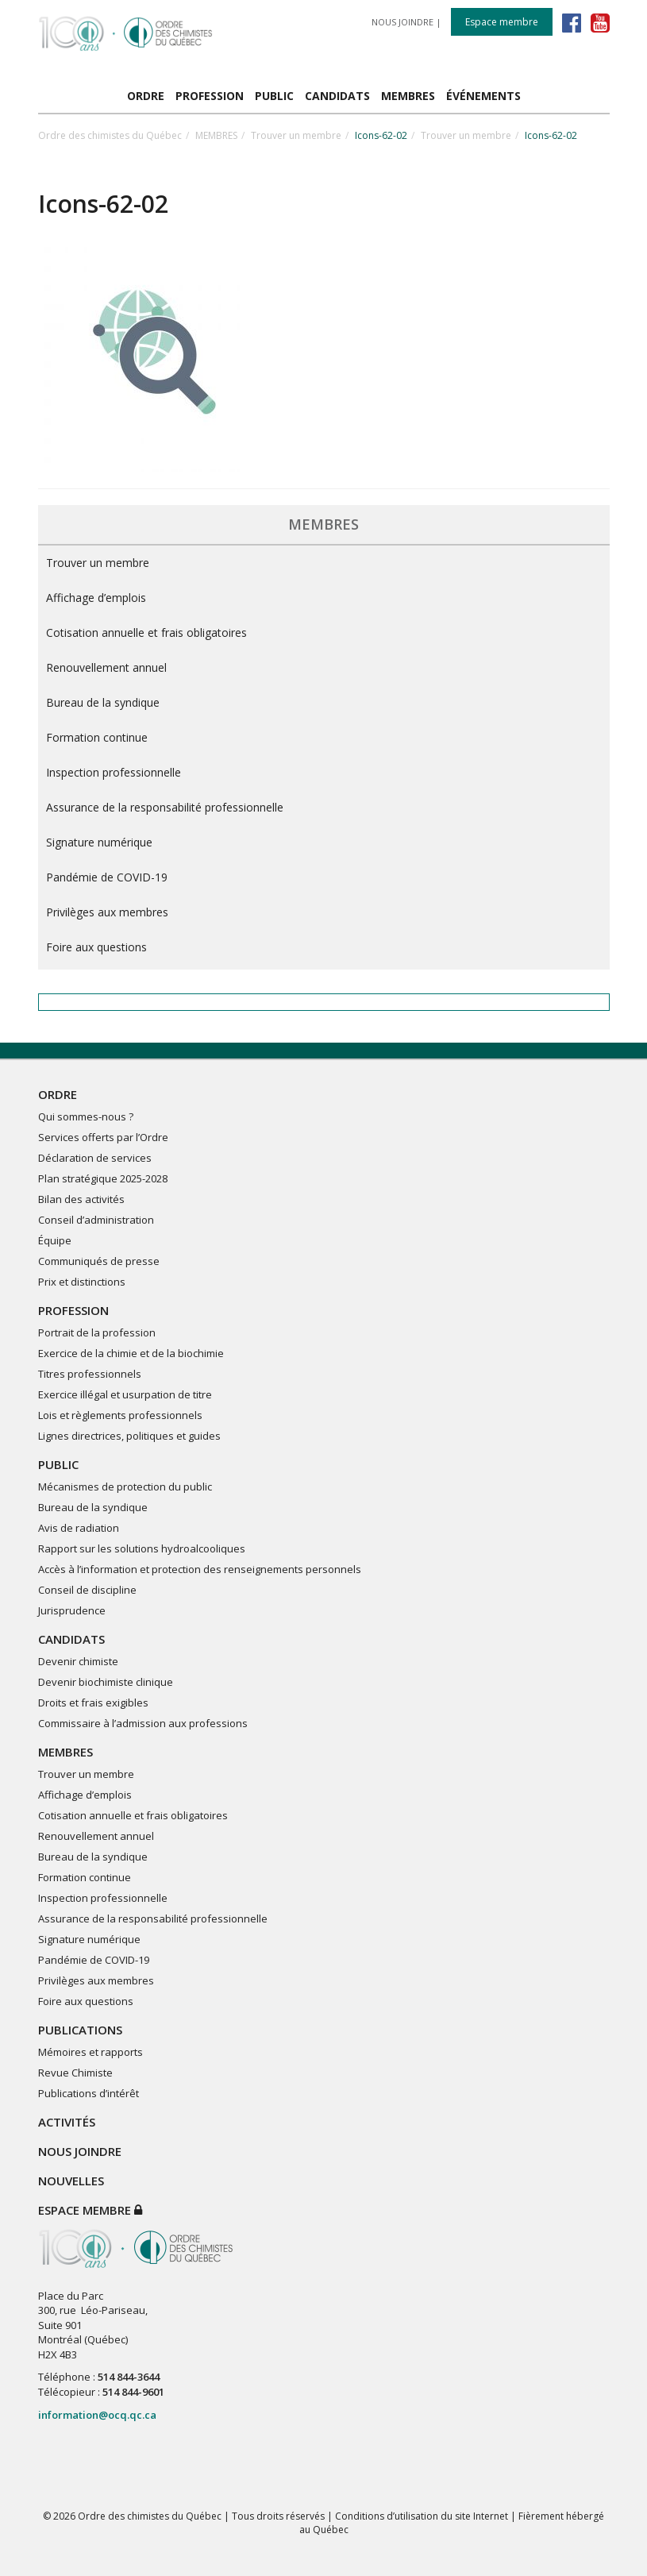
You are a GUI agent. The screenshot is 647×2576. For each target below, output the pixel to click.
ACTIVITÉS (66, 2122)
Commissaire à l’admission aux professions (143, 1723)
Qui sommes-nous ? (85, 1116)
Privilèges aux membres (107, 912)
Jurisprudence (72, 1610)
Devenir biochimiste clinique (105, 1682)
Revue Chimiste (75, 2072)
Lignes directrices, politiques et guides (129, 1436)
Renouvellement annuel (106, 667)
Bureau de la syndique (103, 702)
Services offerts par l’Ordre (103, 1137)
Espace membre (501, 22)
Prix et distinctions (81, 1282)
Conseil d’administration (96, 1220)
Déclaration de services (95, 1158)
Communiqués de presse (99, 1261)
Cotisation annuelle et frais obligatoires (146, 632)
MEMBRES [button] (408, 95)
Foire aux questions (96, 946)
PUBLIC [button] (274, 95)
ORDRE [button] (145, 95)
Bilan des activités (81, 1199)
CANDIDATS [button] (337, 95)
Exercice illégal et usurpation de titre (125, 1394)
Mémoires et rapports (90, 2052)
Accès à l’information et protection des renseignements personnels (199, 1569)
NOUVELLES (71, 2180)
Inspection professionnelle (113, 772)
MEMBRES (216, 135)
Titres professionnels (89, 1374)
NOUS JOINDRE (402, 22)
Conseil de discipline (87, 1590)
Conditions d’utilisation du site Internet (421, 2516)
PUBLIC (58, 1464)
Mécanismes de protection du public (125, 1486)
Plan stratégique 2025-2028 (103, 1178)
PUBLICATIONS (80, 2030)
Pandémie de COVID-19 (107, 877)
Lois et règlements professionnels (120, 1415)
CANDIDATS (71, 1639)
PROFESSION (73, 1310)
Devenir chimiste (78, 1661)
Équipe (54, 1240)
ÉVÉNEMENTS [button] (483, 95)
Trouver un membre (296, 135)
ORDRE (57, 1094)
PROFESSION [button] (209, 95)
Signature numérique (99, 842)
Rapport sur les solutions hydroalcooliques (141, 1548)
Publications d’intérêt (88, 2093)
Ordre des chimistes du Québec (110, 135)
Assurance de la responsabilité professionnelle (164, 807)
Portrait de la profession (97, 1332)
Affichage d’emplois (96, 597)
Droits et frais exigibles (93, 1702)
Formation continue (97, 737)
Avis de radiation (78, 1528)
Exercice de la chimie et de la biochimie (131, 1353)
